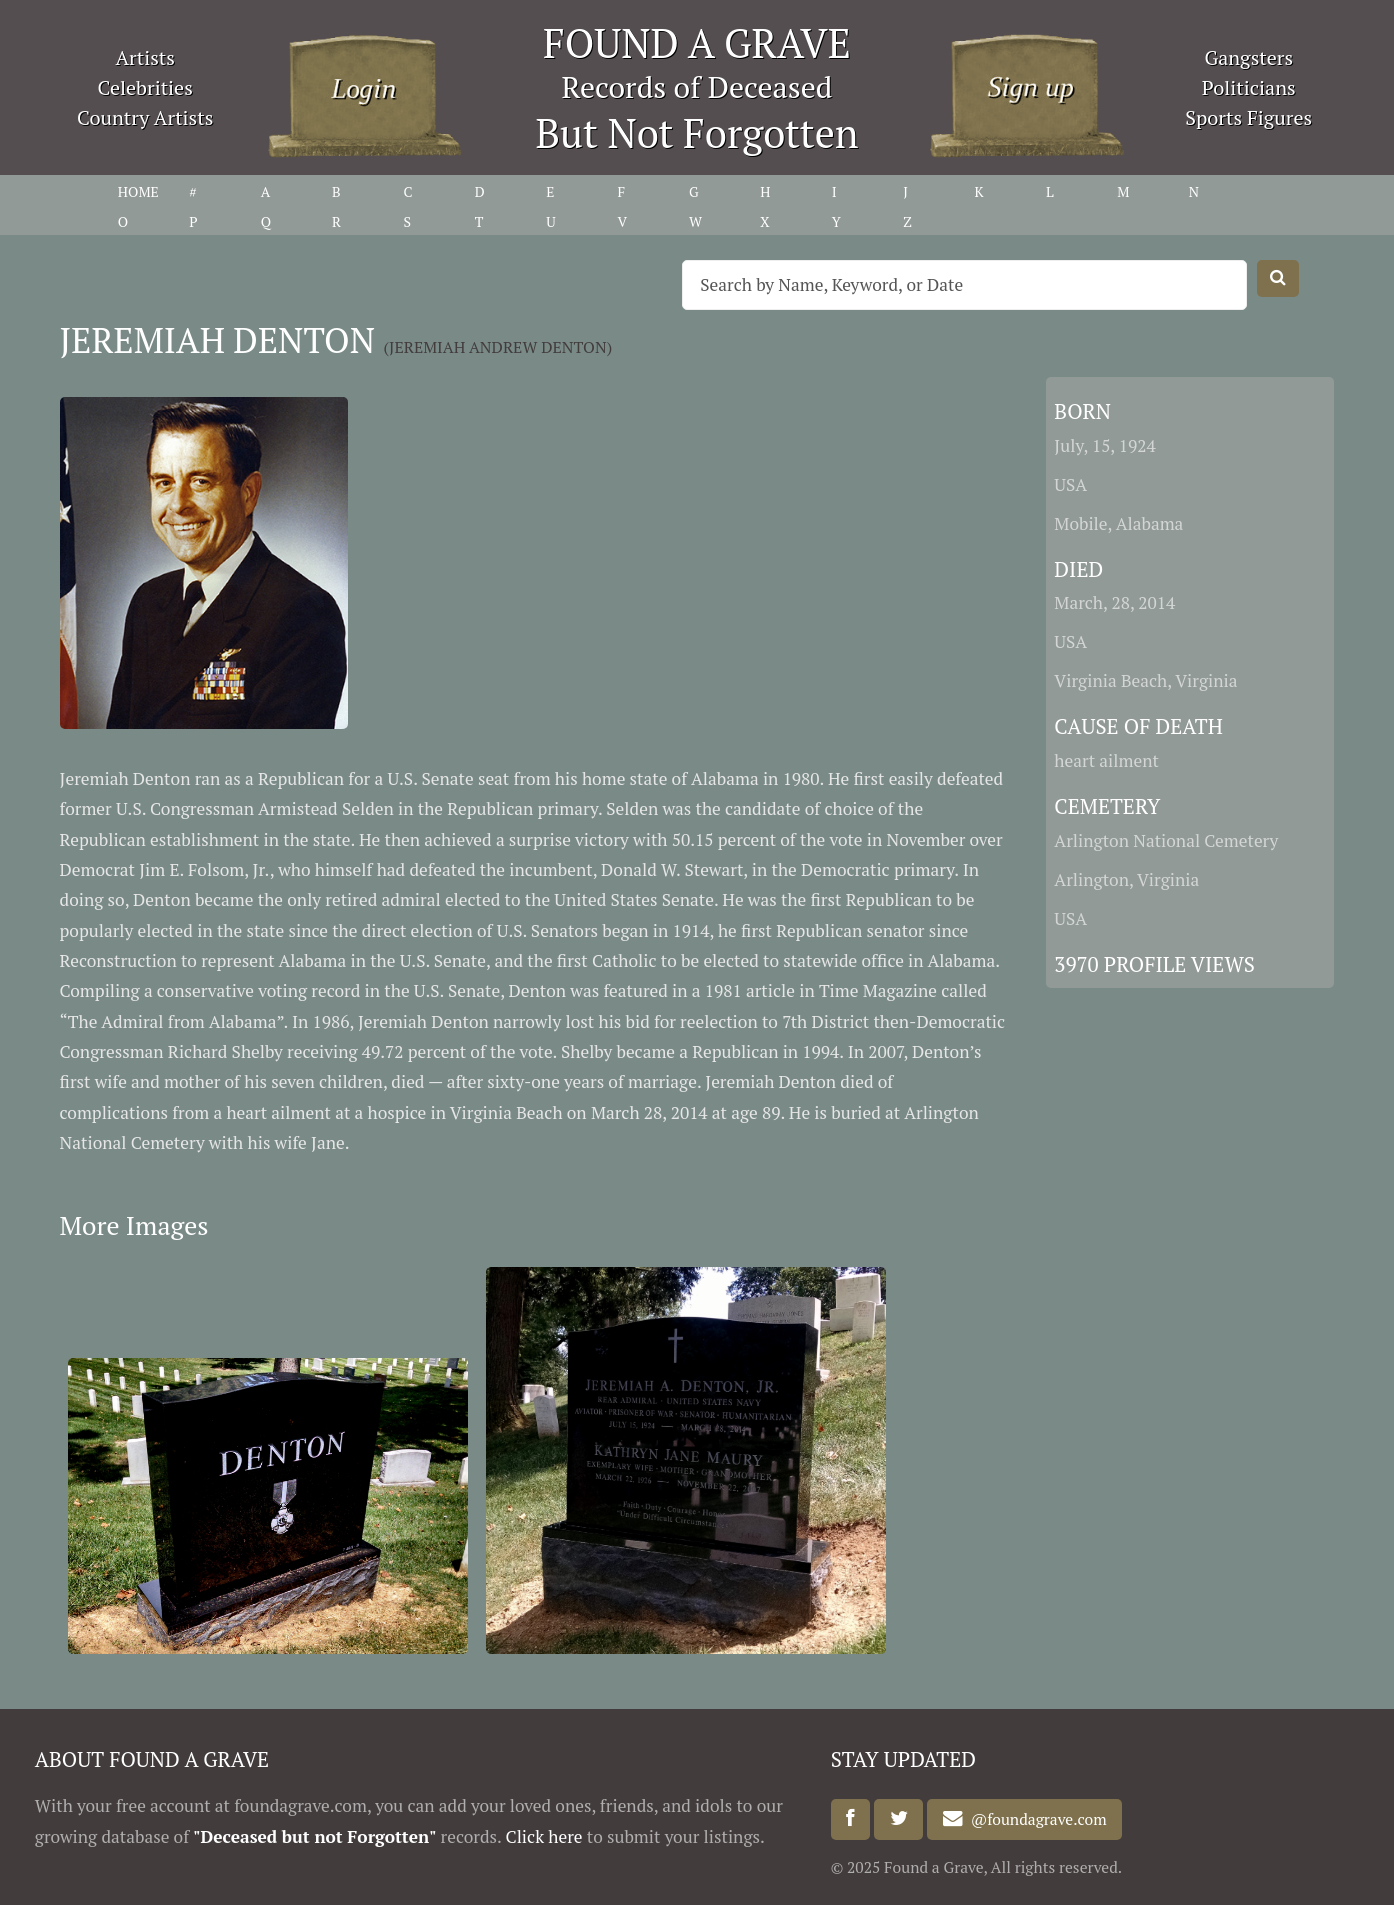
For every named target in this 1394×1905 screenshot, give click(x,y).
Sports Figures (1248, 117)
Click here (543, 1836)
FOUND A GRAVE (697, 42)
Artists (145, 57)
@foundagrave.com (1035, 1819)
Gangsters (1248, 57)
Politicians (1249, 87)
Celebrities (145, 87)
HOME (138, 191)
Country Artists (145, 117)
